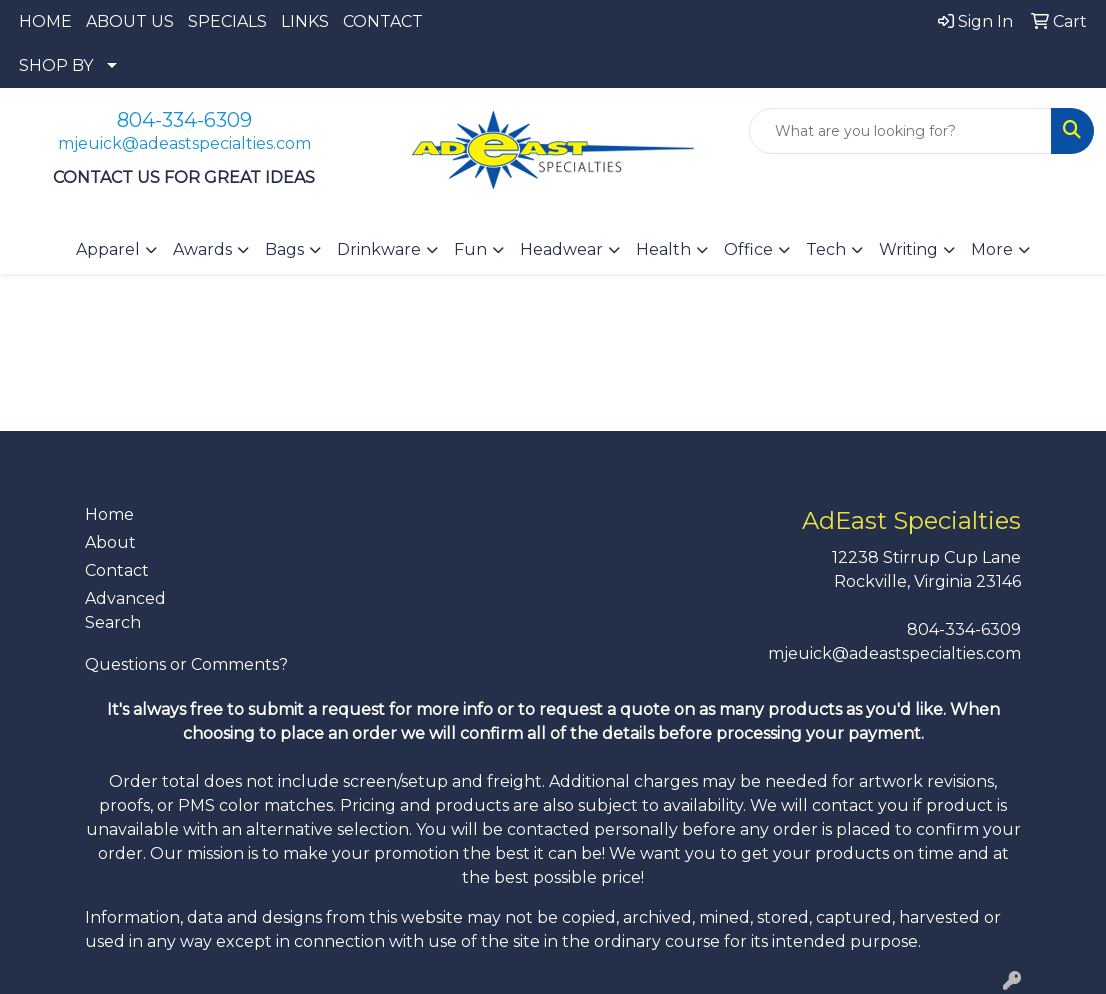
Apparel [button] (108, 249)
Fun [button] (470, 249)
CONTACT (383, 21)
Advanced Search (125, 610)
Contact (117, 570)
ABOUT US (130, 21)
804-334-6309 (184, 120)
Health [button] (663, 249)
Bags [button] (284, 249)
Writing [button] (908, 249)
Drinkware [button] (379, 249)
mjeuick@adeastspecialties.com (184, 143)
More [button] (992, 249)
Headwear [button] (561, 249)
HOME (45, 21)
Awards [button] (202, 249)
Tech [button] (826, 249)
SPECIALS (227, 21)
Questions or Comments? (186, 664)
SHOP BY (56, 65)
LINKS (305, 21)
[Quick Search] (900, 131)
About (110, 542)
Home (109, 514)
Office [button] (748, 249)
